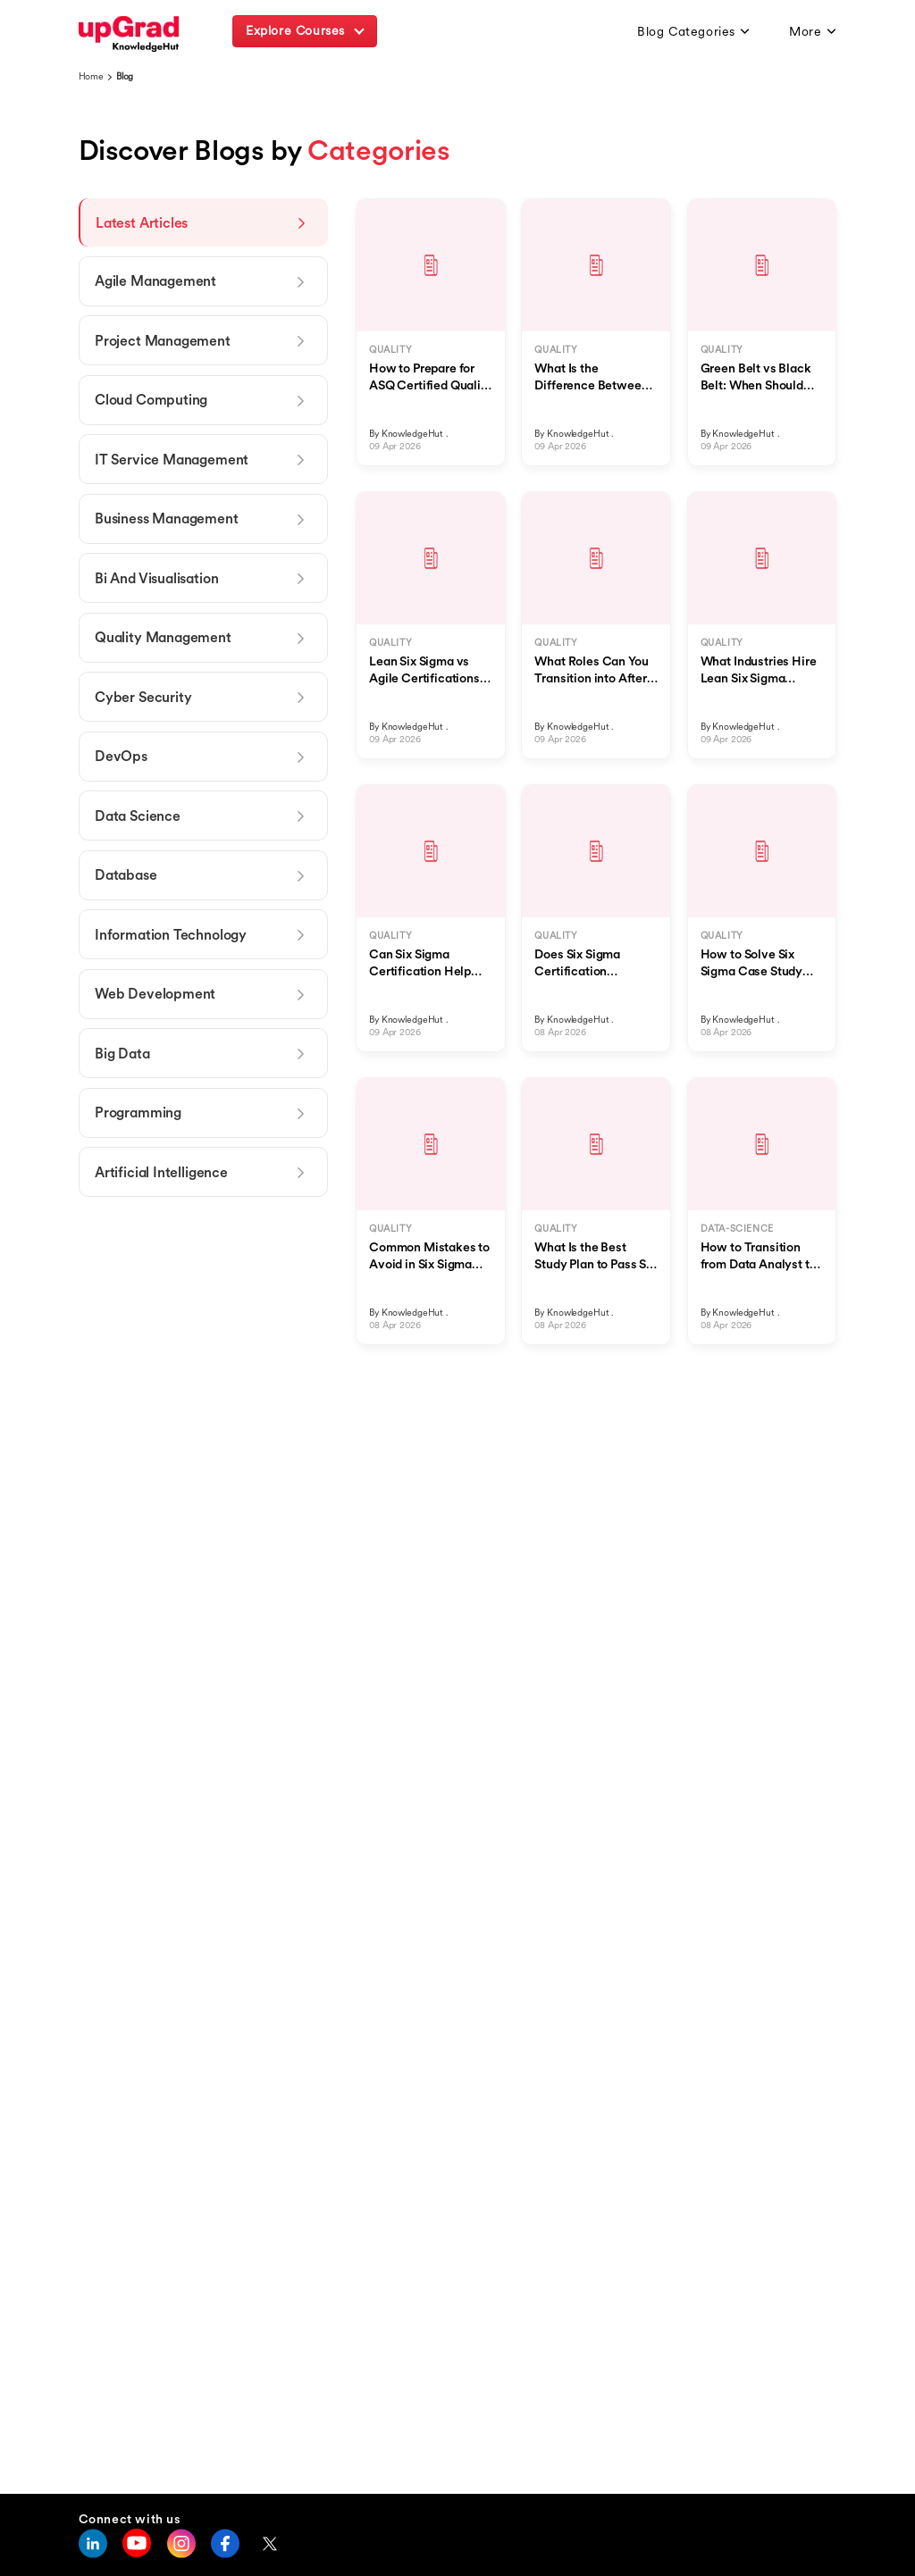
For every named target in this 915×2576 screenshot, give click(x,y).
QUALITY (390, 349)
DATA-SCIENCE (737, 1228)
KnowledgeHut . (415, 433)
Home (92, 76)
